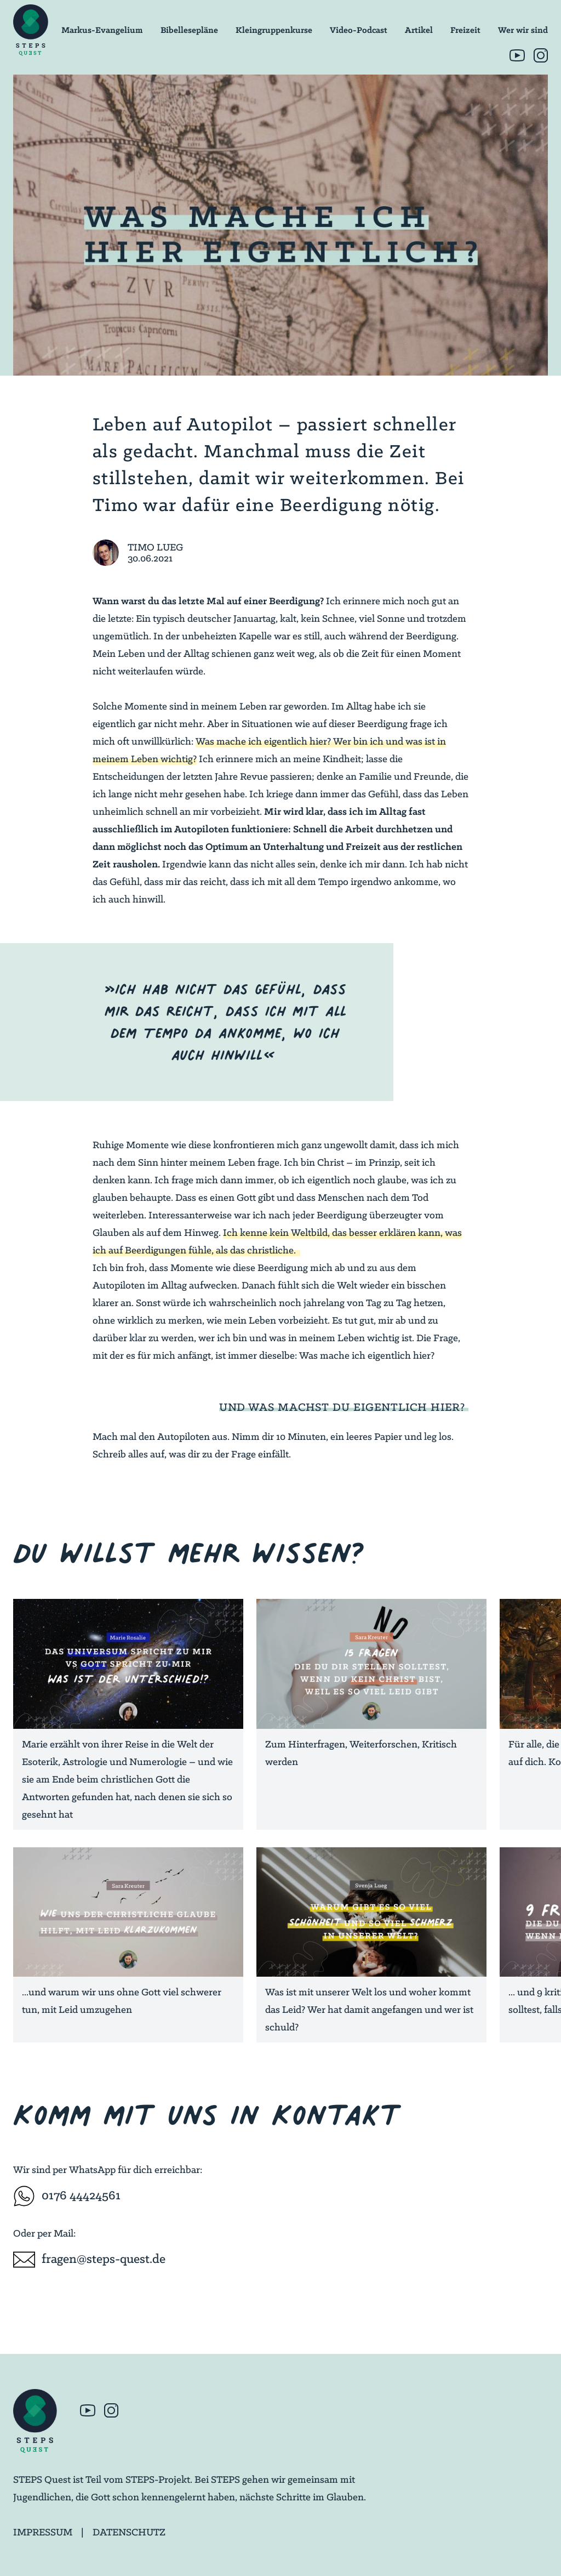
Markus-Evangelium (102, 30)
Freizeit (465, 30)
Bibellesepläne (189, 30)
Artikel (419, 30)
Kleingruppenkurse (274, 30)
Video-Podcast (358, 30)
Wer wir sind (523, 30)
